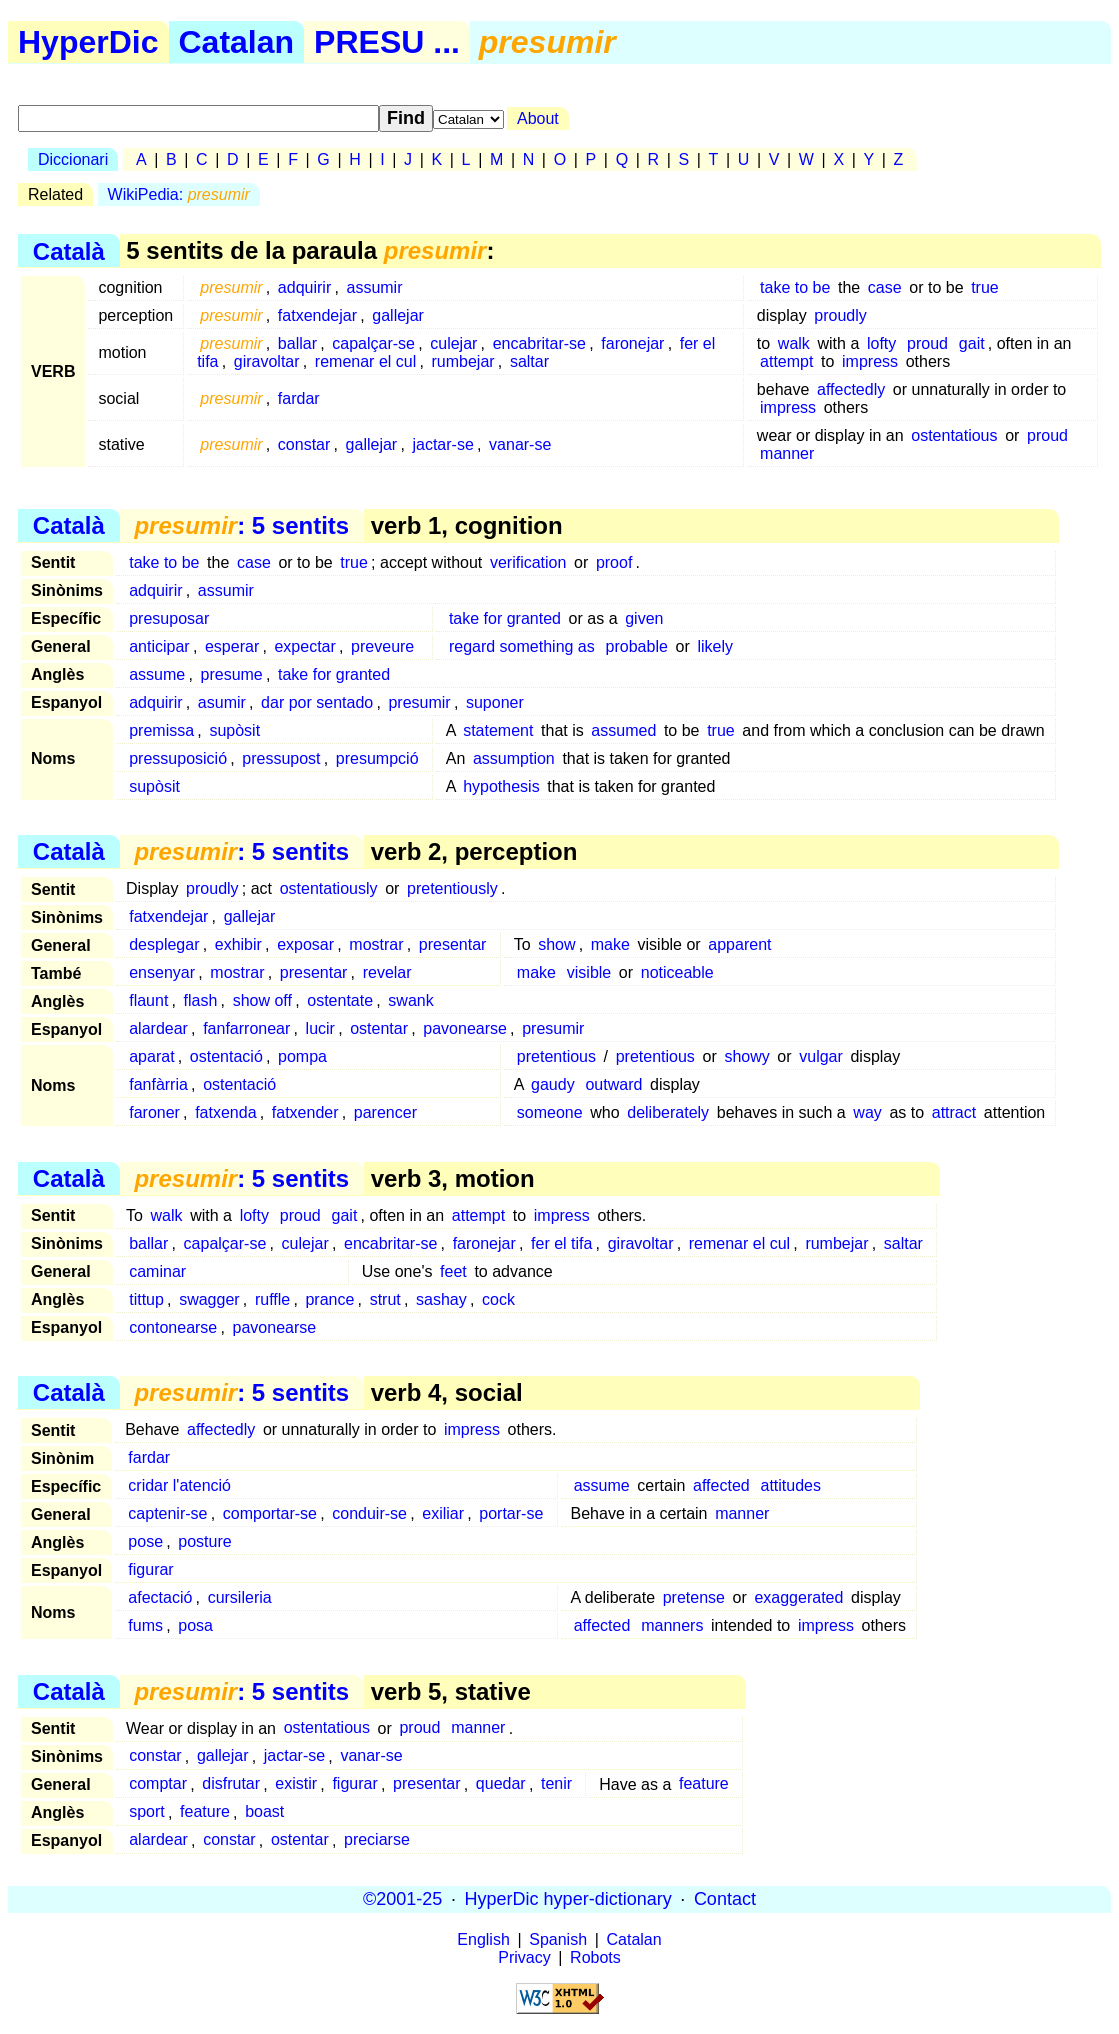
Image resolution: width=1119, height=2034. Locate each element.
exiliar (443, 1513)
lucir (320, 1028)
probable (637, 646)
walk (794, 343)
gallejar (398, 315)
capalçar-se (373, 343)
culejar (453, 343)
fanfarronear (246, 1028)
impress (870, 361)
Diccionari (73, 159)
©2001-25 (402, 1899)
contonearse (173, 1327)
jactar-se (442, 444)
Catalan (237, 42)
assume (157, 674)
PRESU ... (387, 42)
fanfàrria (158, 1084)
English (483, 1939)
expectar (304, 646)
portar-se (511, 1513)
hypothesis (501, 786)
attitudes (791, 1485)
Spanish (558, 1939)
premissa (161, 730)
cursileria (240, 1597)
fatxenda (225, 1112)
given (644, 618)
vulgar (821, 1056)
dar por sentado (317, 702)
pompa (302, 1056)
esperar (232, 646)
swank (410, 1000)
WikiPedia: (179, 194)
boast (264, 1812)
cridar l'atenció (179, 1485)
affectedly (851, 389)
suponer (495, 702)
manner (787, 453)
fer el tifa (561, 1243)
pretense (694, 1597)
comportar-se (270, 1513)
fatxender (305, 1112)
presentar (453, 944)
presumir (419, 702)
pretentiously (452, 888)
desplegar (164, 944)
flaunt (148, 1000)
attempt (786, 361)
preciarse (377, 1840)
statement (498, 730)
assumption (514, 758)
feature (704, 1784)
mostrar (376, 944)
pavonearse (465, 1028)
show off (262, 1000)
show (556, 944)
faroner (154, 1112)
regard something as (522, 646)
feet (453, 1271)
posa (195, 1625)
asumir (222, 702)
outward (613, 1084)
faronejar (632, 343)
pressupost (281, 758)
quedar (501, 1784)
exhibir (238, 944)
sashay (441, 1299)
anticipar (159, 646)
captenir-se (167, 1513)
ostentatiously (329, 888)
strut (385, 1299)
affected (721, 1485)
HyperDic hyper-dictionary (568, 1899)
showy (746, 1056)
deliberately (668, 1112)
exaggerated (798, 1597)
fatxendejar (317, 315)
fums (145, 1625)
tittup (146, 1299)
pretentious (556, 1056)
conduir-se (369, 1513)
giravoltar (267, 361)
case (885, 287)
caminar (157, 1271)
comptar (158, 1784)
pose (145, 1541)
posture (204, 1541)
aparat (151, 1056)
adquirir (304, 287)
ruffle (272, 1299)
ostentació (226, 1056)
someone (550, 1112)
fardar (299, 398)
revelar (387, 972)
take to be (795, 287)
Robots (595, 1957)
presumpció (377, 758)
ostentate (340, 1000)
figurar (150, 1569)
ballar (297, 343)
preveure (382, 646)
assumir (374, 287)
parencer (385, 1112)
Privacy (524, 1957)
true (985, 287)
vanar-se (520, 444)
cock (498, 1299)
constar (304, 444)
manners (672, 1625)
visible (589, 972)
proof (614, 562)
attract (954, 1112)
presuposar (169, 618)
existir (296, 1784)
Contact (725, 1899)
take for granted (505, 618)
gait (972, 343)
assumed (623, 730)
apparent (739, 944)
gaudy (553, 1084)
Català (69, 250)
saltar (529, 361)
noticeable (677, 972)
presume (232, 674)
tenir (556, 1784)
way (867, 1112)
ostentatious (954, 435)
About (538, 118)
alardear (158, 1028)
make (610, 944)
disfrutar (231, 1784)
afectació (160, 1597)
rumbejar (463, 361)
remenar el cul (365, 361)
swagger (209, 1299)
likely (715, 646)
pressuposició (178, 758)
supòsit (234, 730)
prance (329, 1299)
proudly (840, 315)
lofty (881, 343)
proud (927, 343)
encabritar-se (539, 343)
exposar (305, 944)
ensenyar (162, 972)
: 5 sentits (241, 525)
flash (201, 1000)
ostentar (379, 1028)
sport (147, 1812)
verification (528, 562)
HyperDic (88, 42)
